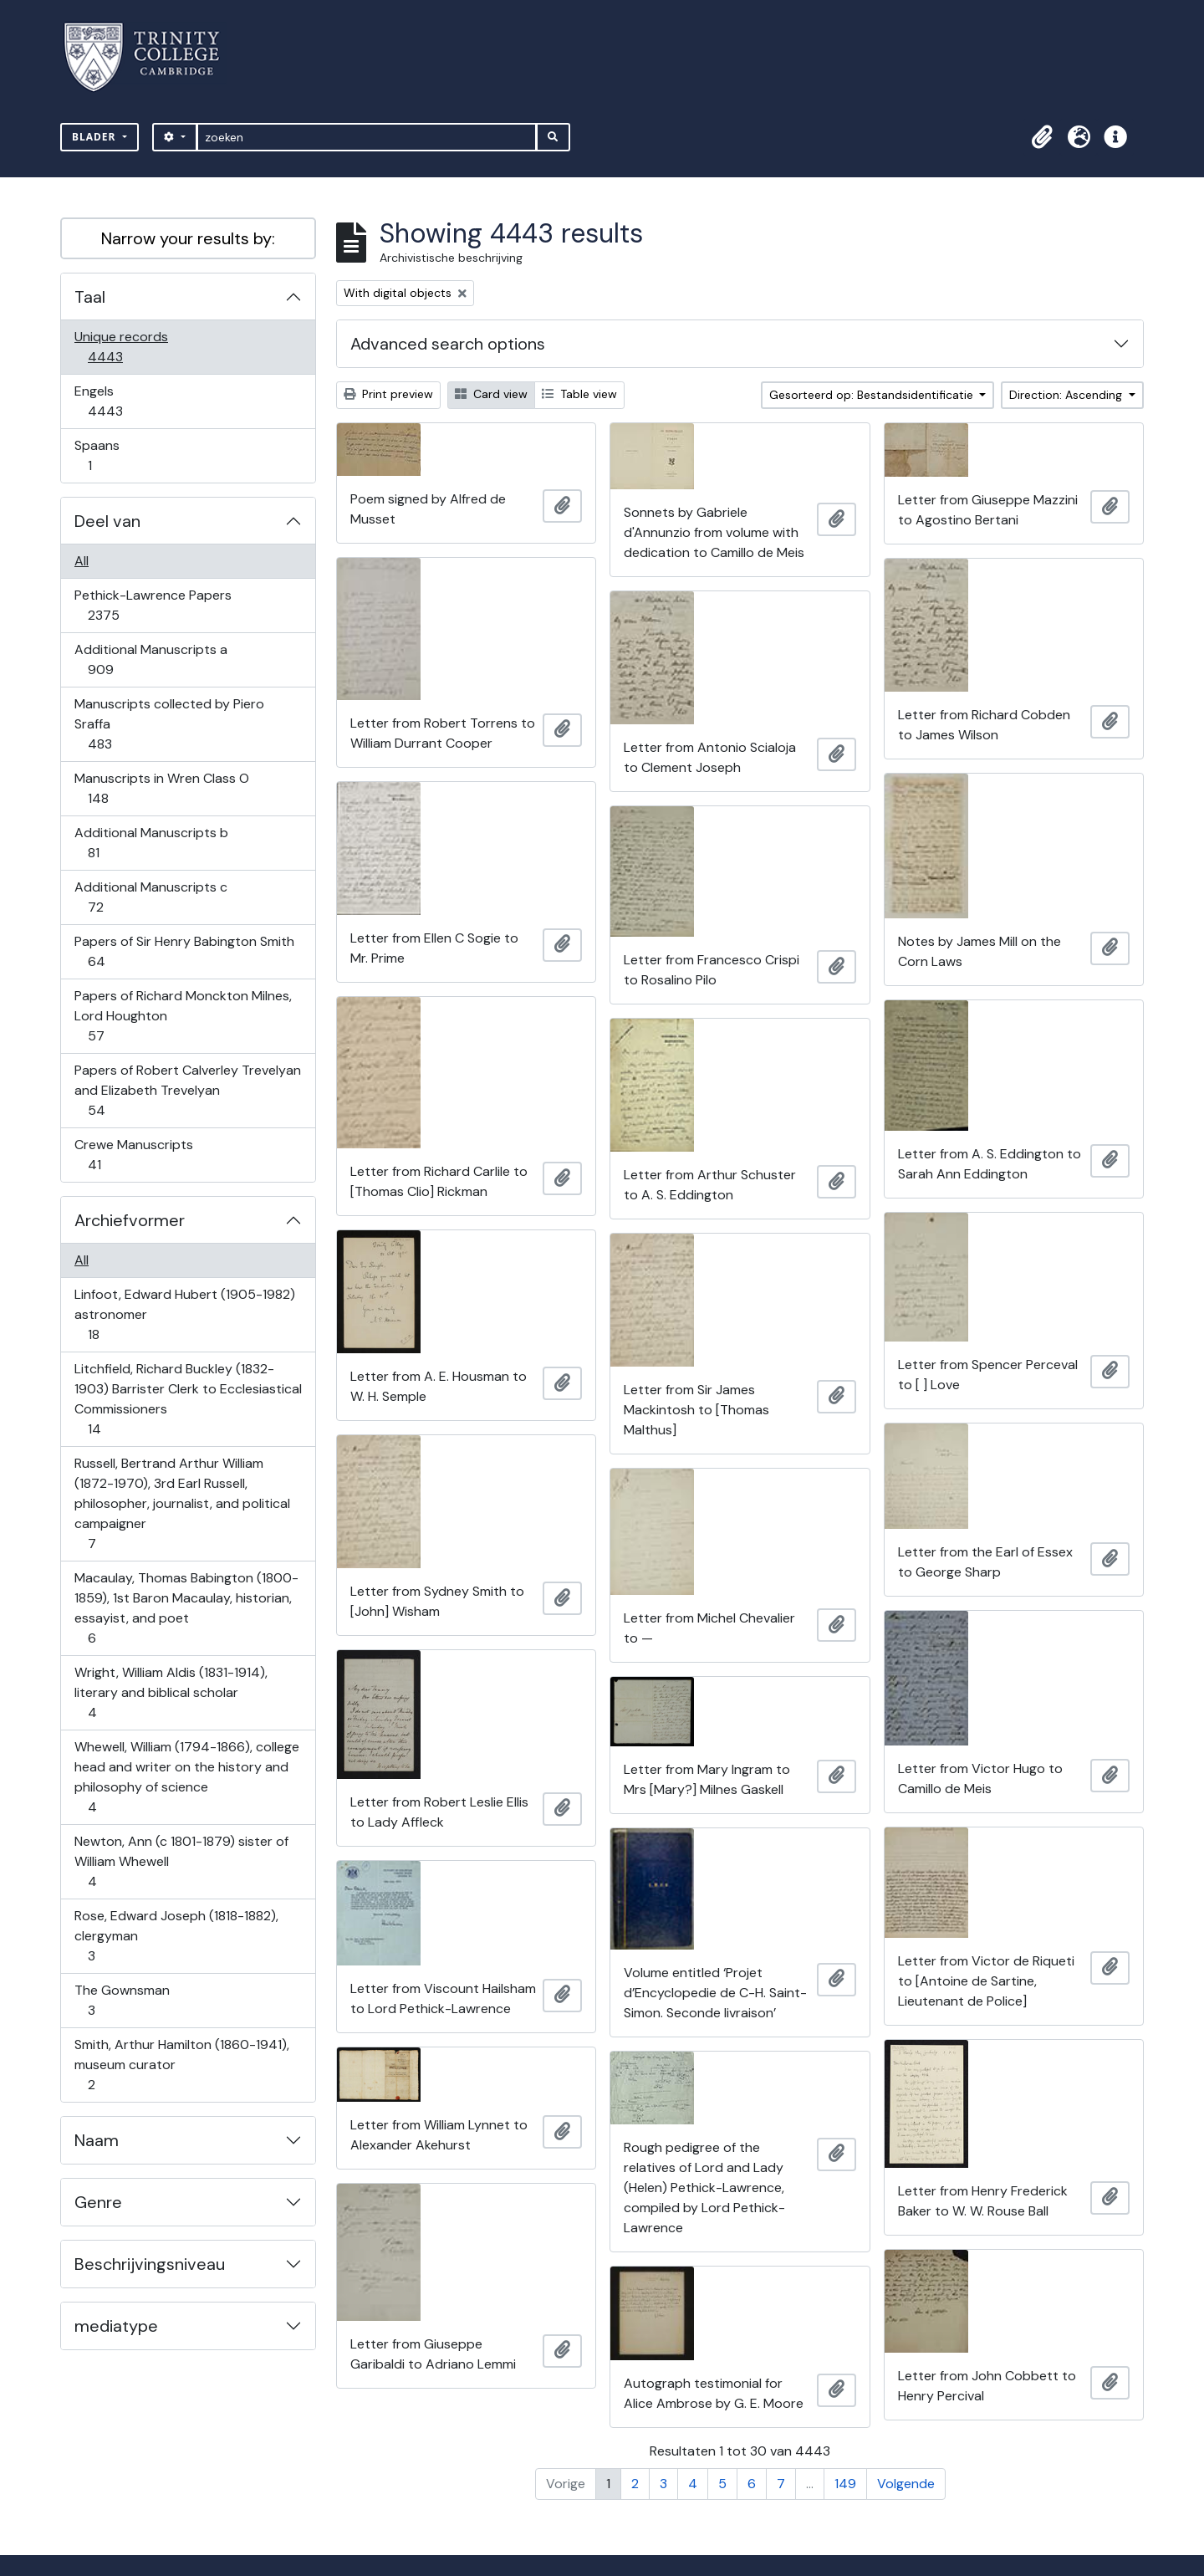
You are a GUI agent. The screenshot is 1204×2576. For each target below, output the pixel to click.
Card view (491, 393)
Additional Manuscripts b (151, 842)
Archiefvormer (129, 1220)
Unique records (121, 346)
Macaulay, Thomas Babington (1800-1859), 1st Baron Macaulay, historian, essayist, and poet (186, 1607)
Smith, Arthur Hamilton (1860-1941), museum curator (181, 2064)
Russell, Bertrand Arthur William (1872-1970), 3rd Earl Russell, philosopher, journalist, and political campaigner (182, 1503)
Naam (96, 2140)
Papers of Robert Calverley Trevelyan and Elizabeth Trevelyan (187, 1090)
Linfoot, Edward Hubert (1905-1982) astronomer (184, 1314)
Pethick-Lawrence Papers (153, 605)
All (81, 561)
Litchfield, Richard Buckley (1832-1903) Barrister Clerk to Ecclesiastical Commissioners (188, 1398)
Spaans (101, 455)
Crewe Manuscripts (133, 1154)
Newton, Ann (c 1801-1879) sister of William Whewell (181, 1861)
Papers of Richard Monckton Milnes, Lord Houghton (183, 1015)
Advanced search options (447, 344)
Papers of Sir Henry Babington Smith (184, 951)
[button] (1041, 137)
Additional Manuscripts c (150, 897)
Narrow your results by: (188, 238)
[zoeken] (366, 137)
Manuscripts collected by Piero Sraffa (169, 723)
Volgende (906, 2483)
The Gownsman (122, 2000)
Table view (579, 393)
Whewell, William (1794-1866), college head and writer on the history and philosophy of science (186, 1776)
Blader (96, 137)
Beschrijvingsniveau (149, 2264)
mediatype (116, 2326)
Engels (117, 401)
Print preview (388, 393)
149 (845, 2483)
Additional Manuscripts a (150, 659)
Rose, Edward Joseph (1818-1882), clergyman (176, 1935)
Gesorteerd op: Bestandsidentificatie (873, 394)
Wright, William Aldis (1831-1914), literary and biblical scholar (171, 1692)
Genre (98, 2202)
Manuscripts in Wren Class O (161, 788)
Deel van (107, 521)
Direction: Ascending (1067, 394)
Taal (89, 297)
